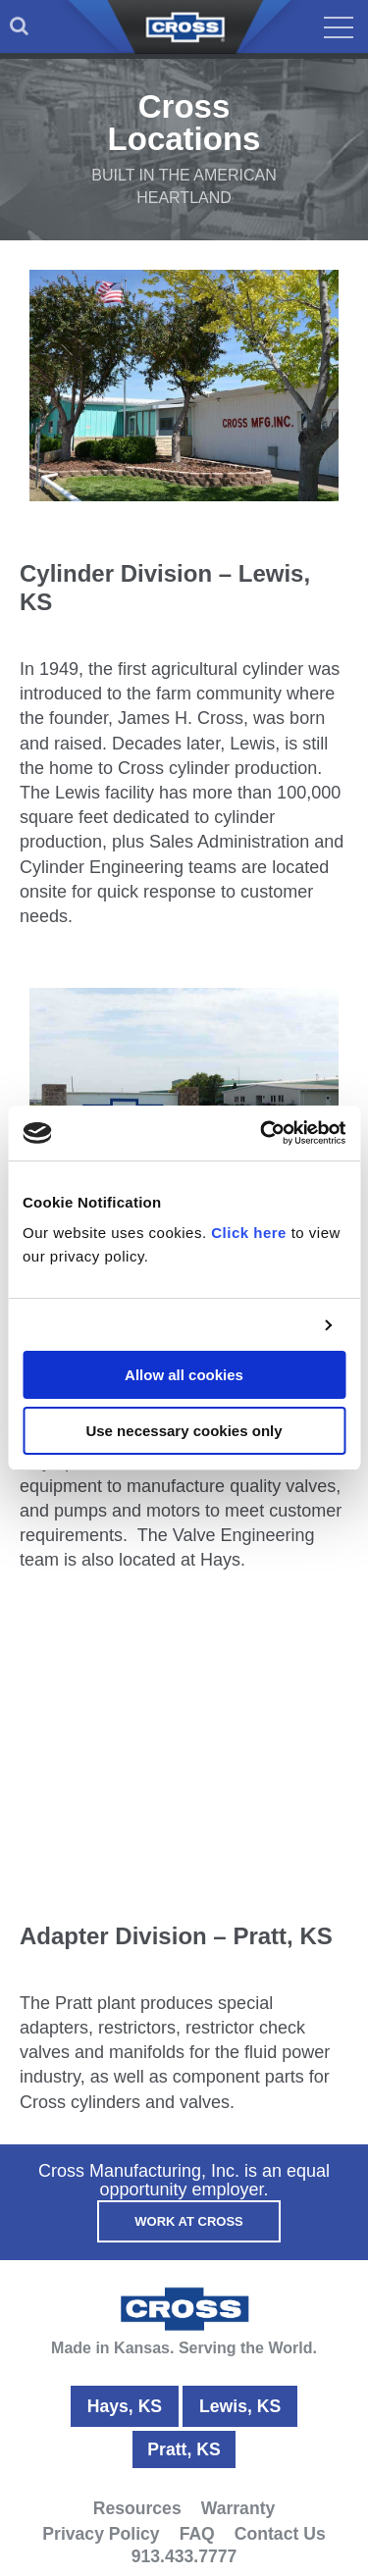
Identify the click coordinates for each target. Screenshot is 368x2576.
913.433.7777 (184, 2556)
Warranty (238, 2508)
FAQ (197, 2534)
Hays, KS (124, 2406)
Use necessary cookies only (183, 1430)
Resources (137, 2508)
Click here (249, 1232)
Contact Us (280, 2534)
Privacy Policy (100, 2534)
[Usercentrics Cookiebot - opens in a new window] (262, 1133)
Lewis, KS (240, 2406)
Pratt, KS (183, 2449)
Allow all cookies (184, 1374)
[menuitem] (19, 26)
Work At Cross (188, 2221)
